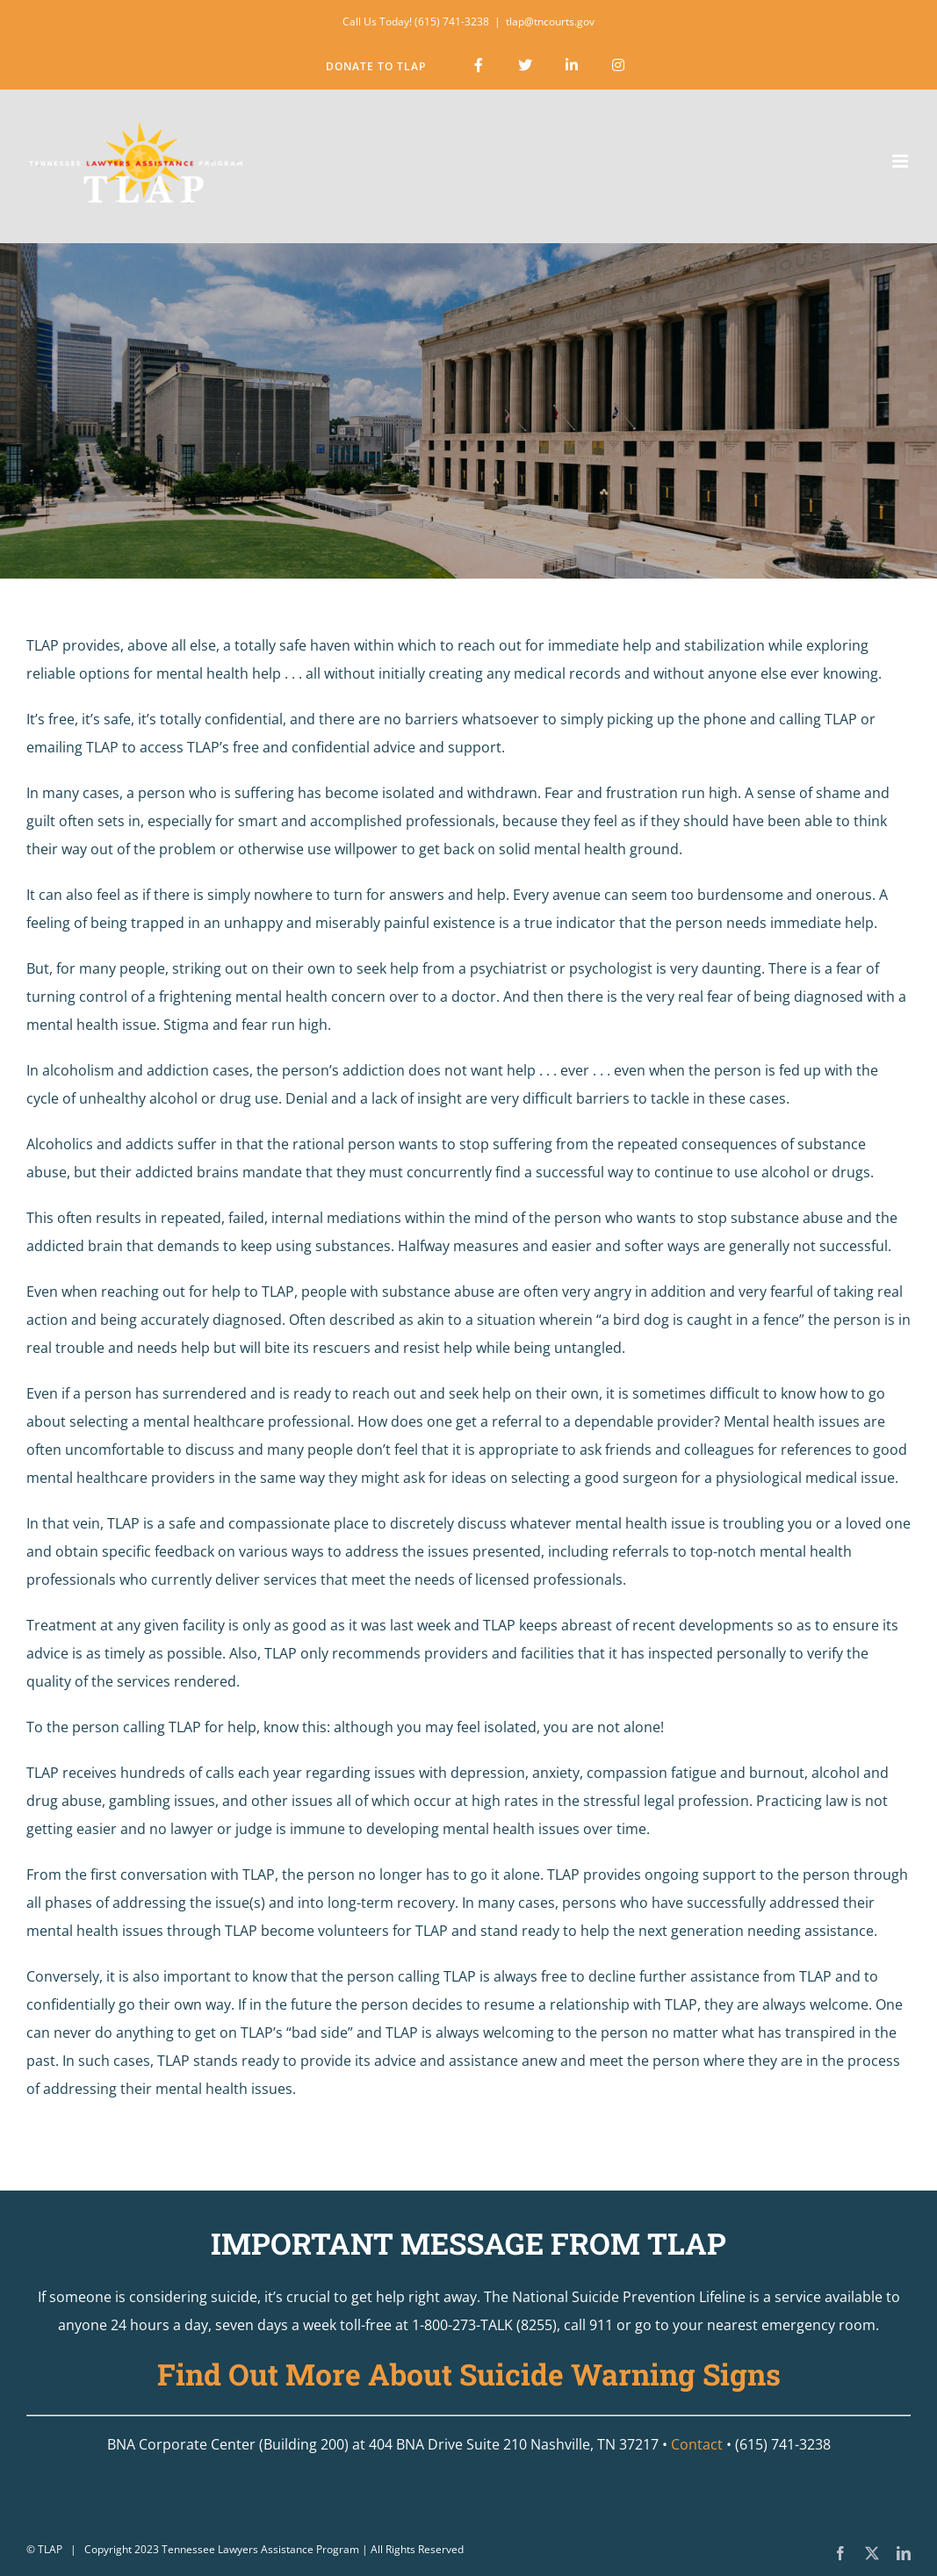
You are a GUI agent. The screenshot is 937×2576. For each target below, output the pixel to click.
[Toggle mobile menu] (901, 161)
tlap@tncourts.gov (550, 21)
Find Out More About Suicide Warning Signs (469, 2374)
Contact (697, 2444)
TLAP (50, 2549)
